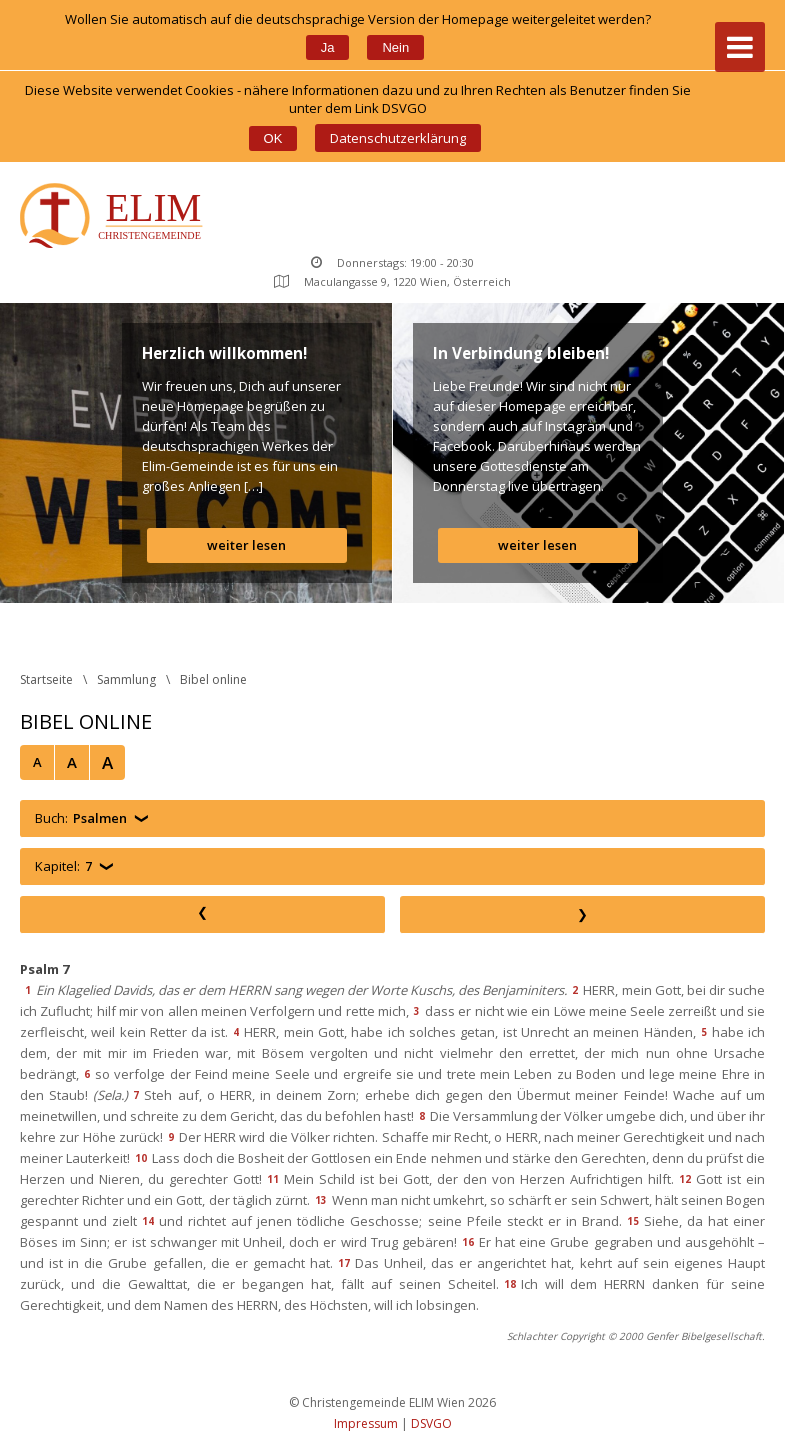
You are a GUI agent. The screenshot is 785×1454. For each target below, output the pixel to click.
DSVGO (431, 1423)
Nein (395, 47)
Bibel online (213, 679)
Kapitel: (63, 866)
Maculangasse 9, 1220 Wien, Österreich (392, 281)
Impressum (366, 1423)
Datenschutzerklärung (398, 138)
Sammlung (126, 679)
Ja (328, 47)
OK (273, 138)
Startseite (46, 679)
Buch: (81, 818)
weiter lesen (246, 545)
